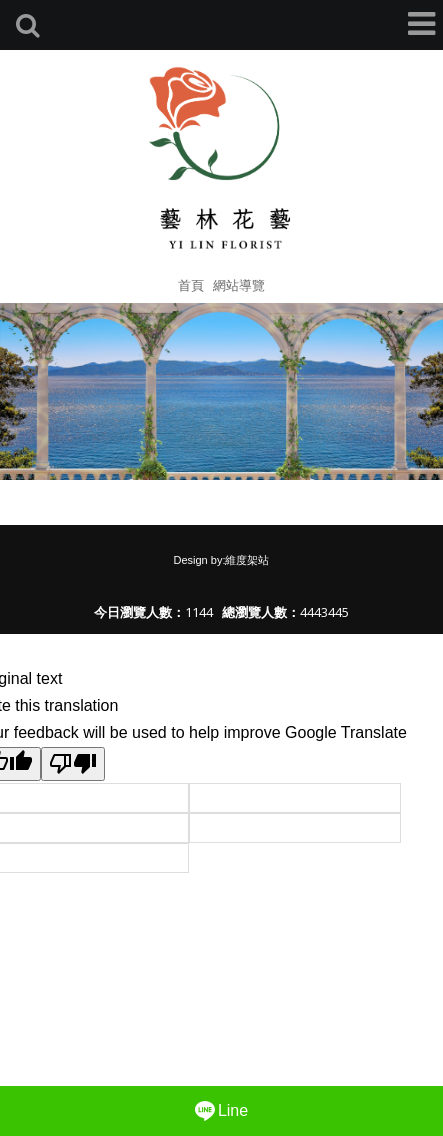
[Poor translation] (73, 764)
